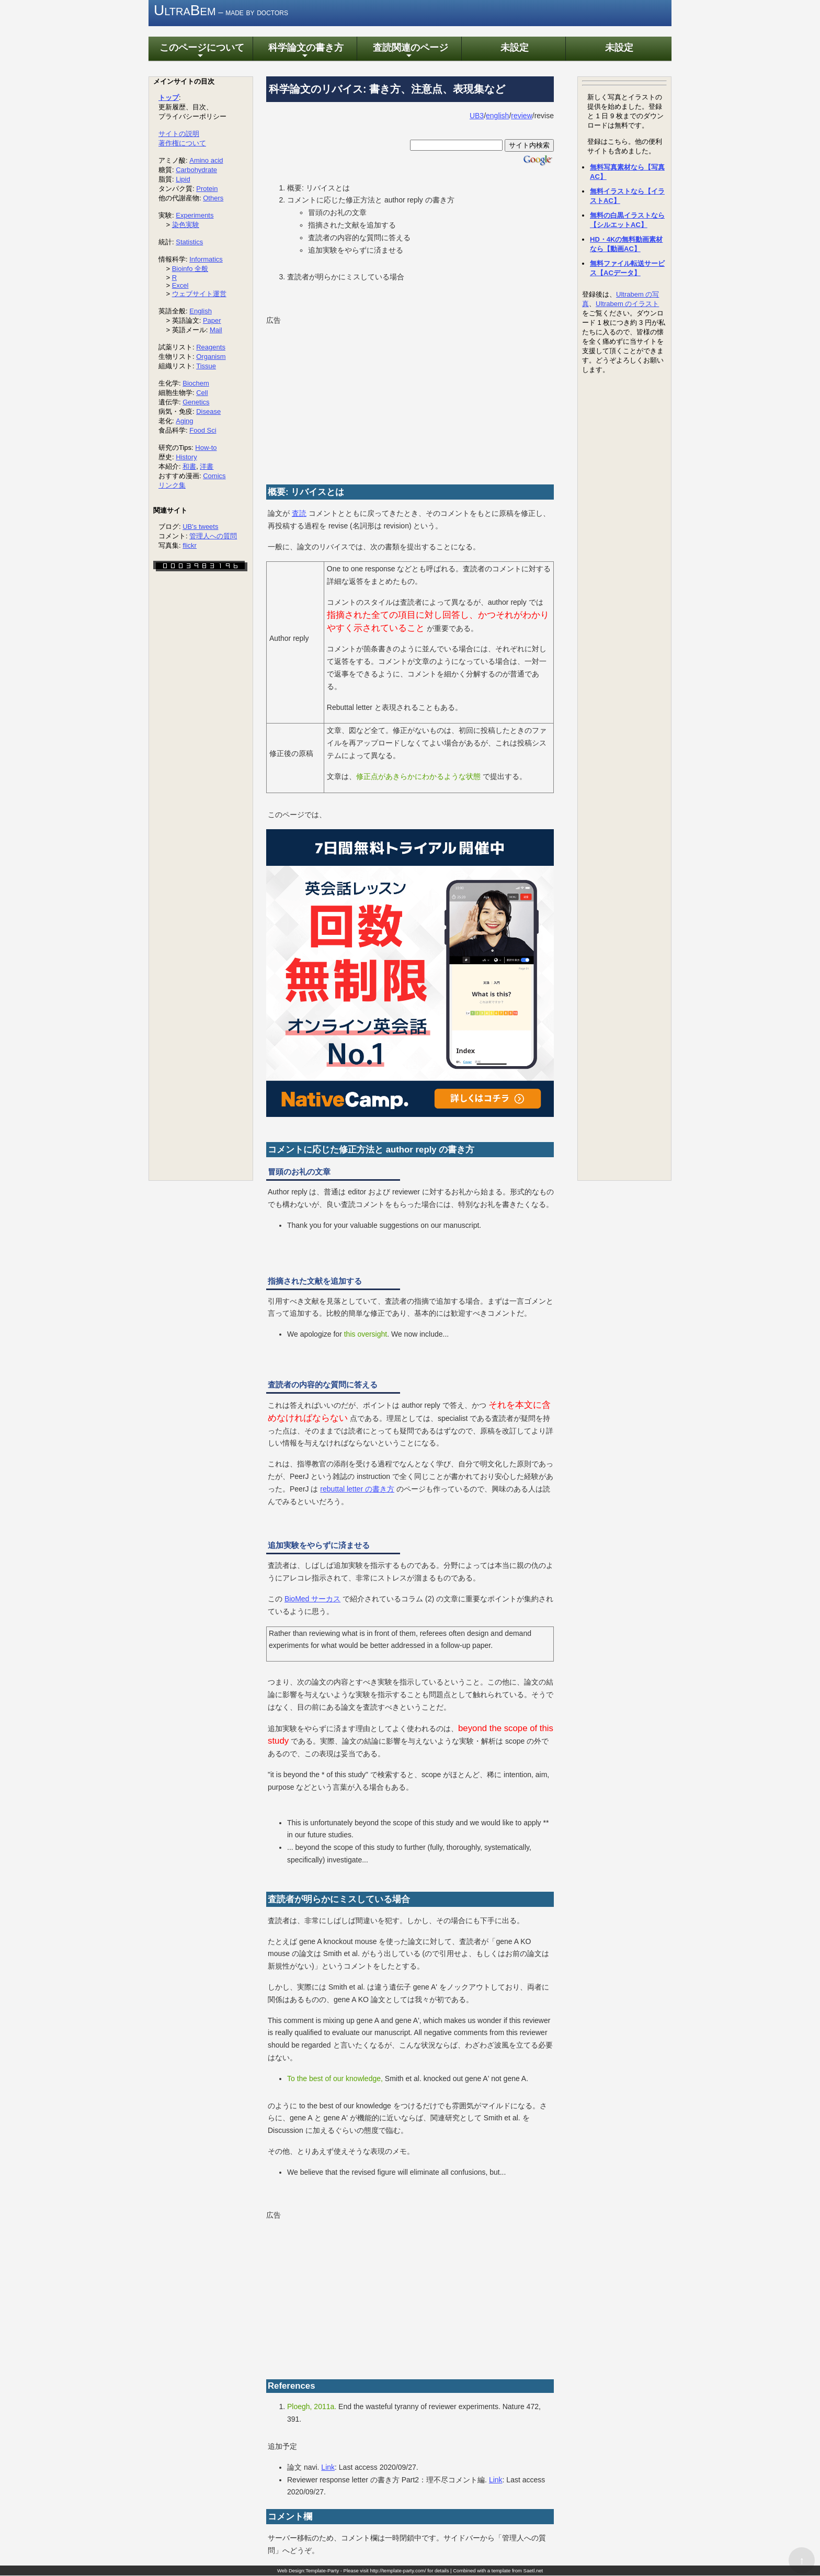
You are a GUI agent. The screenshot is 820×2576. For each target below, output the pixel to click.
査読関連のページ (409, 51)
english (497, 116)
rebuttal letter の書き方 (357, 1489)
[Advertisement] (410, 401)
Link (328, 2468)
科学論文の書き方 (305, 51)
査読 (299, 514)
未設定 (513, 48)
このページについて (200, 51)
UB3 (477, 116)
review (521, 116)
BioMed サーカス (312, 1599)
